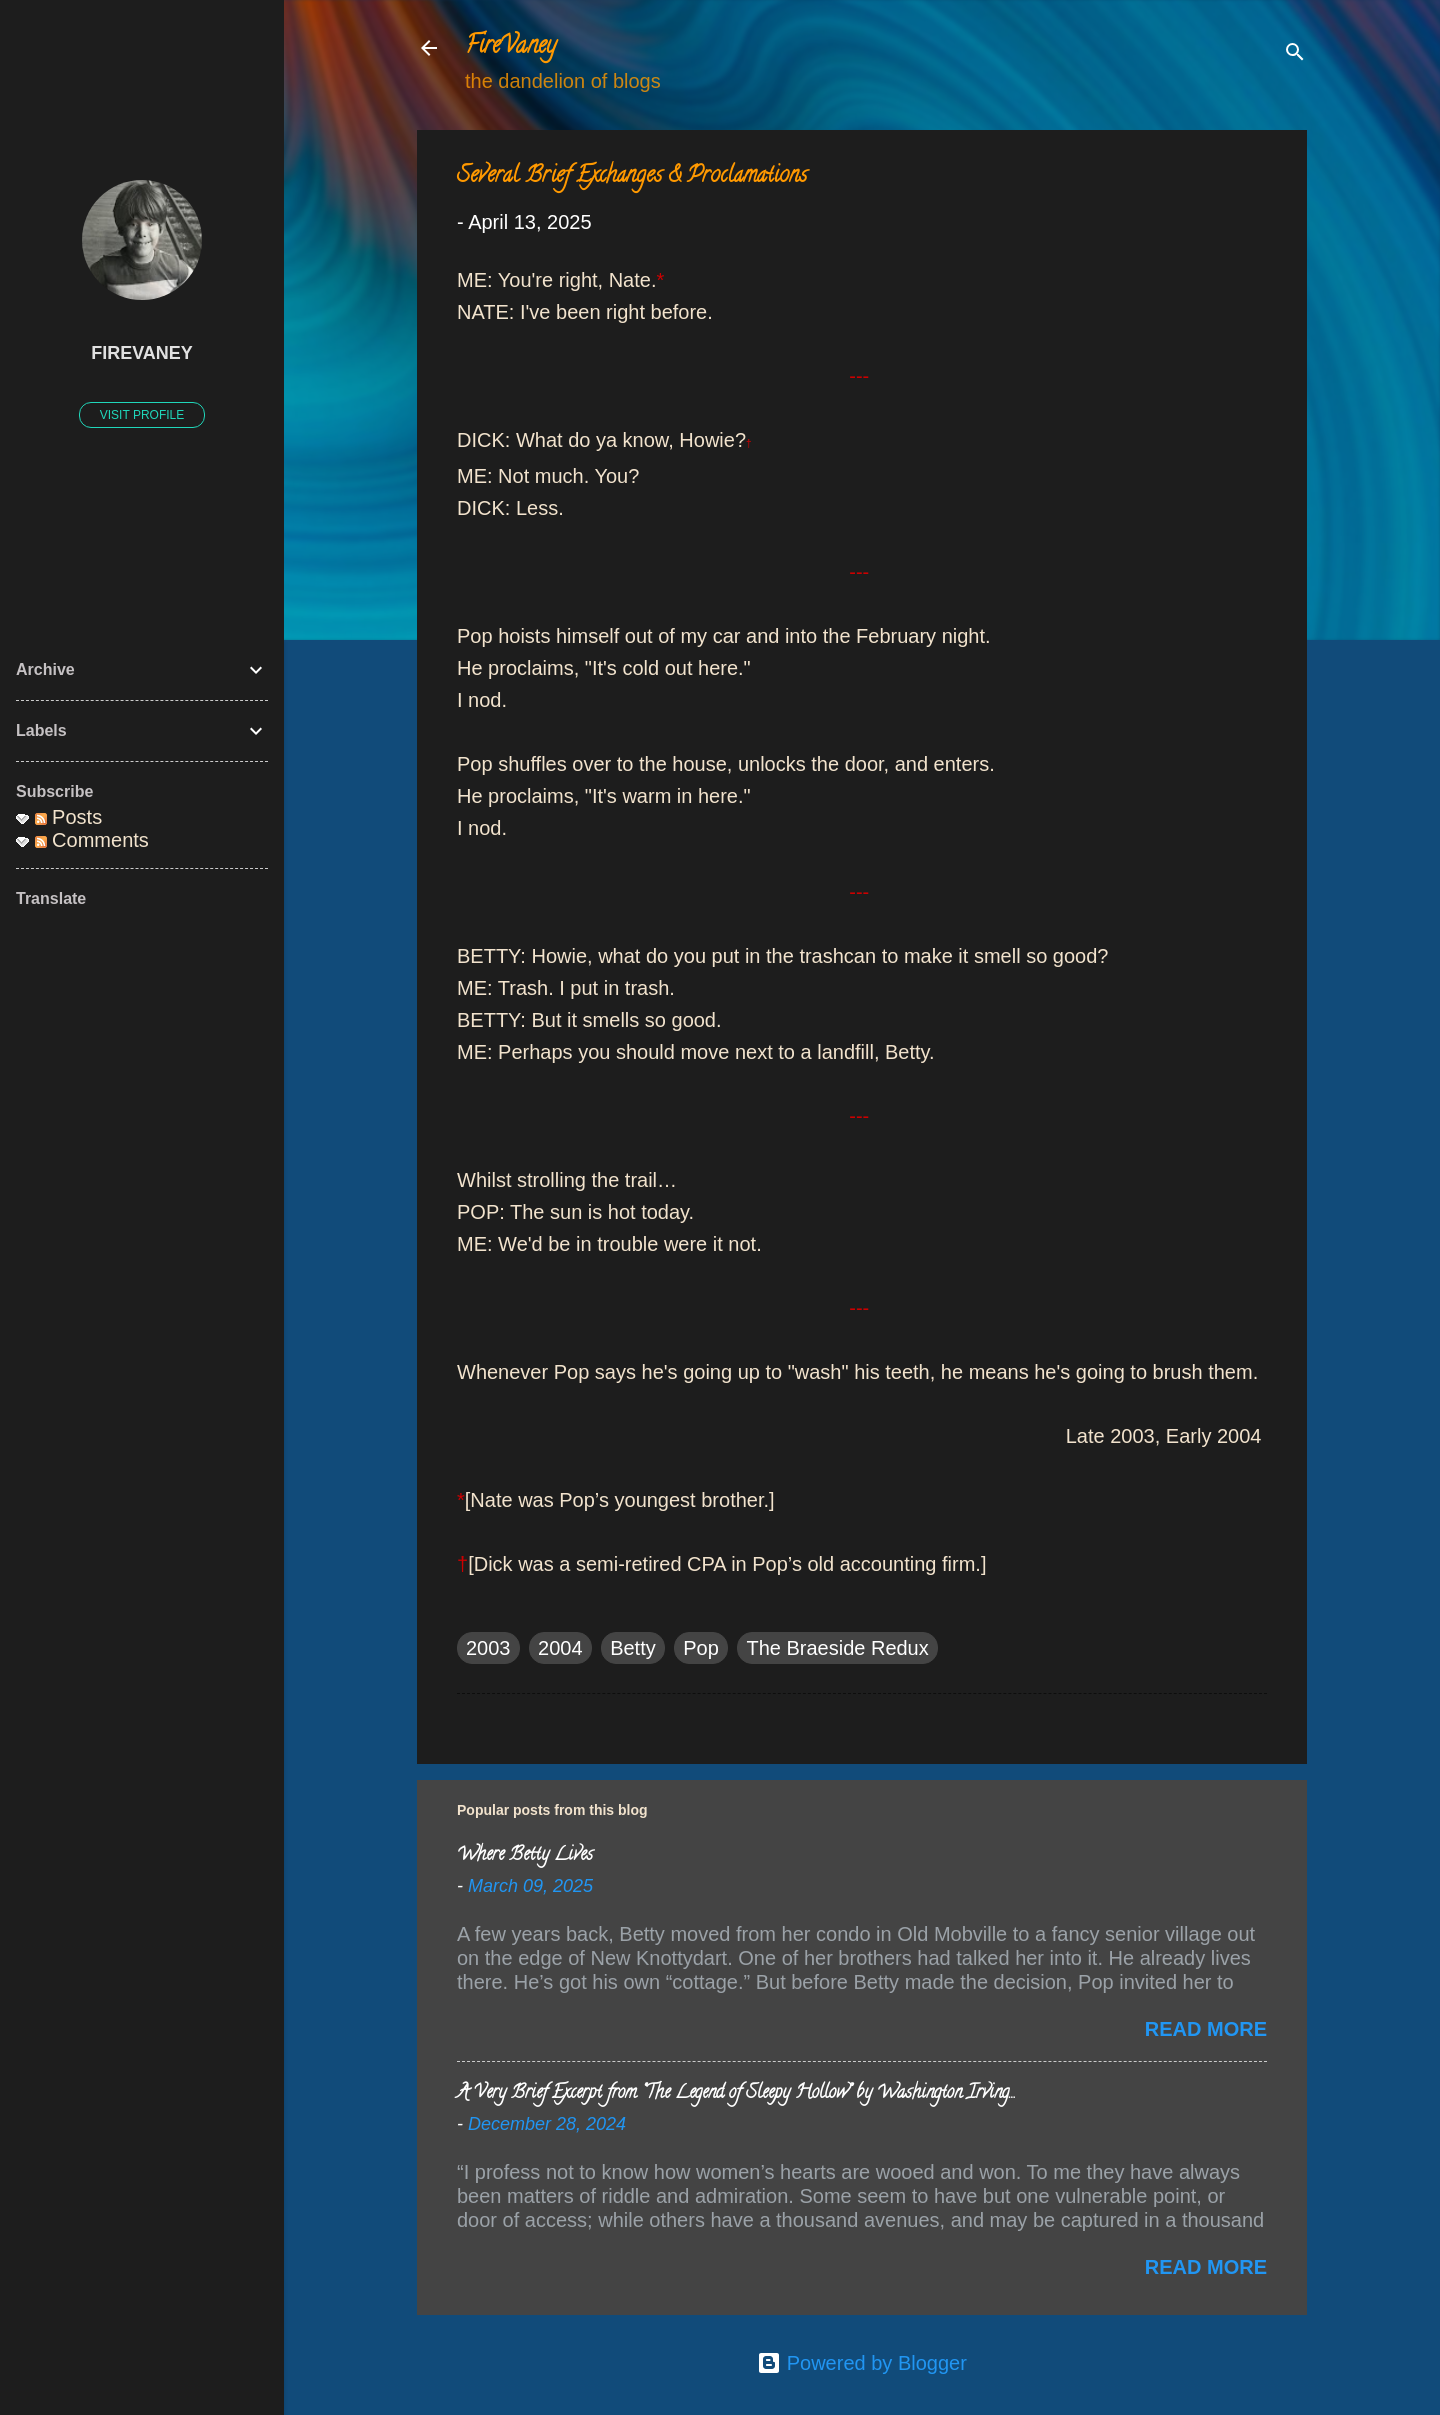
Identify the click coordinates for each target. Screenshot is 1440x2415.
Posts (69, 817)
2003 (488, 1648)
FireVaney (510, 47)
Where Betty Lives (525, 1856)
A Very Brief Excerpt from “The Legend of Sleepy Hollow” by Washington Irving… (735, 2094)
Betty (633, 1648)
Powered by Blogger (862, 2363)
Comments (92, 840)
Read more (1206, 2029)
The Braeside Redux (837, 1648)
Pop (701, 1648)
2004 (560, 1648)
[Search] (1295, 54)
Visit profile (142, 415)
